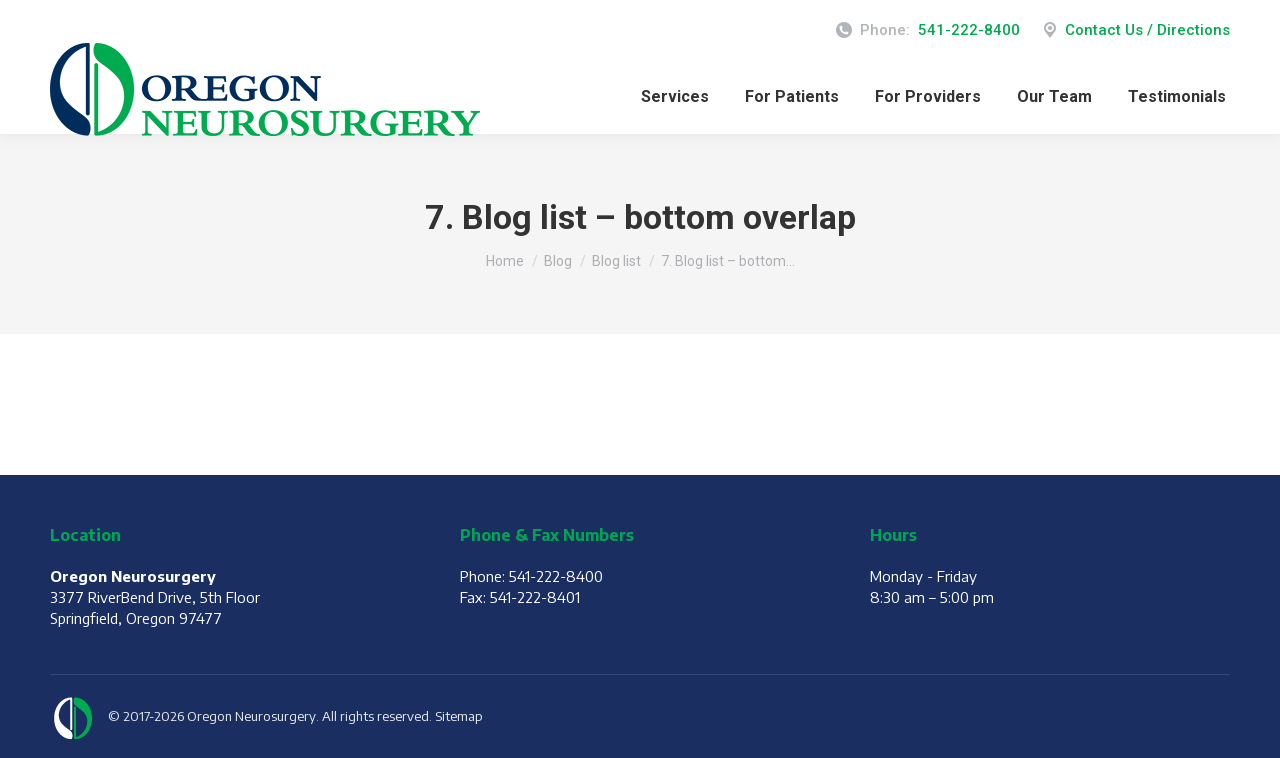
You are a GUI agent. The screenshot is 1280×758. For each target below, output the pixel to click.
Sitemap (459, 716)
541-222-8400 (969, 30)
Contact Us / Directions (1135, 30)
